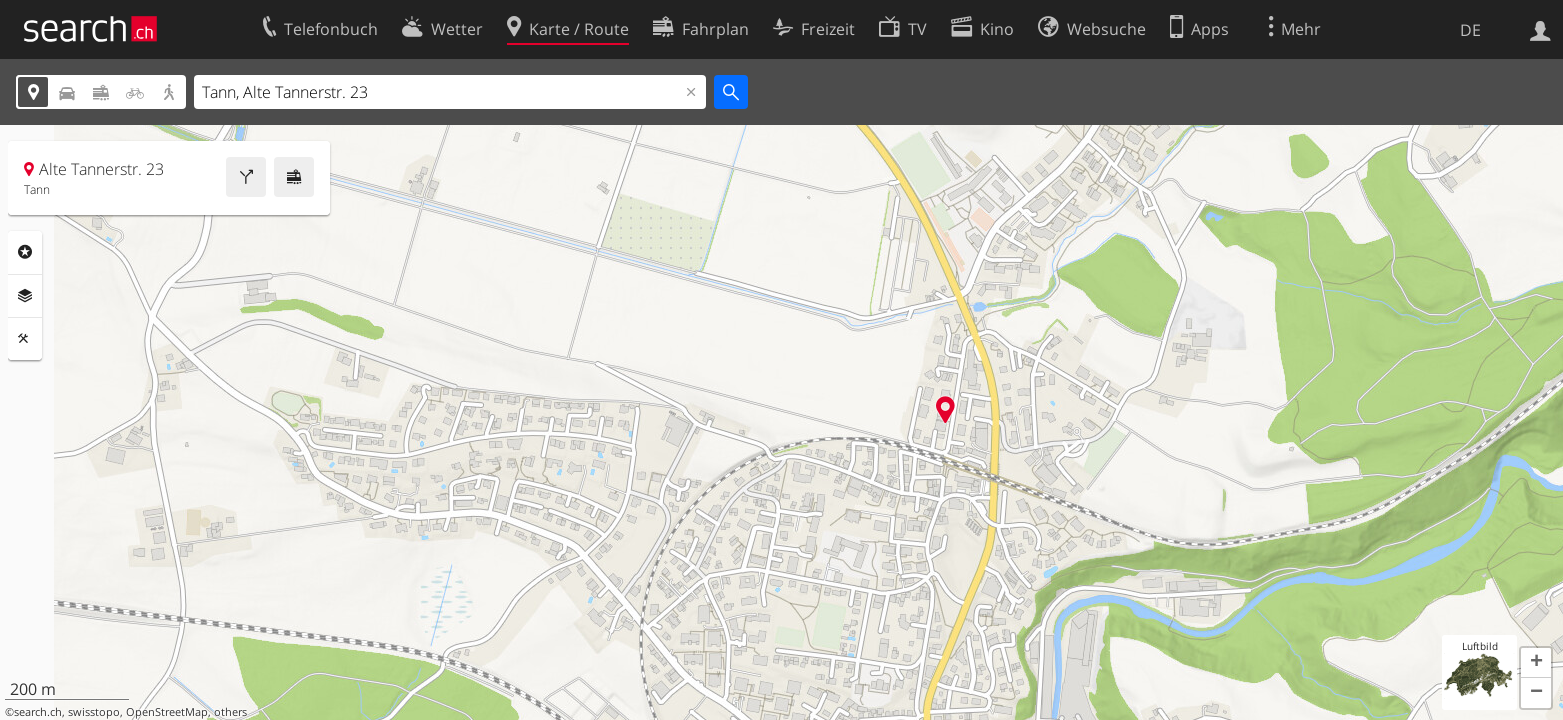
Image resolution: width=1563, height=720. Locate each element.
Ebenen (25, 296)
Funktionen (25, 339)
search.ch (38, 712)
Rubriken (25, 252)
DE (1470, 30)
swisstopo (94, 712)
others (230, 712)
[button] (1536, 663)
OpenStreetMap (167, 712)
